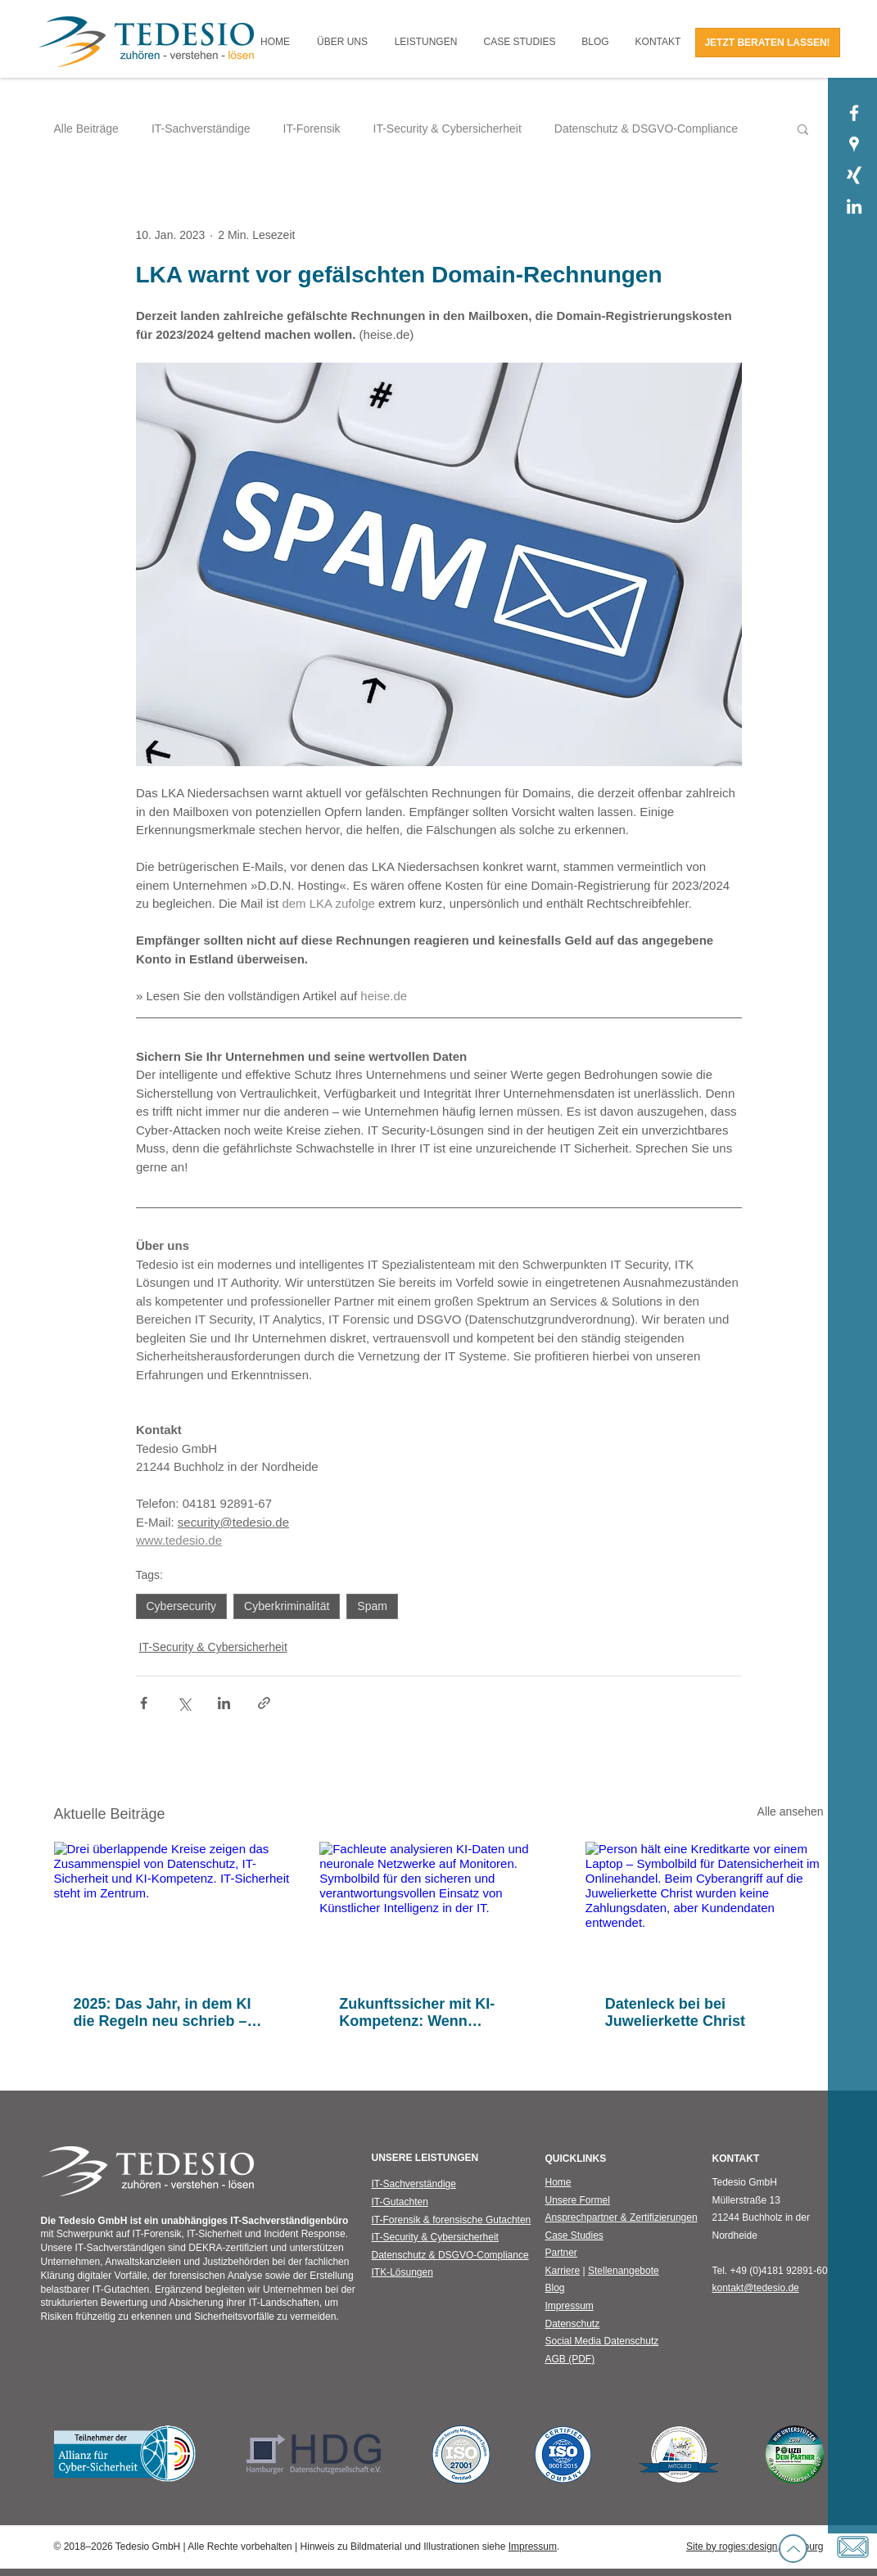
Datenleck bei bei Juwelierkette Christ (675, 2012)
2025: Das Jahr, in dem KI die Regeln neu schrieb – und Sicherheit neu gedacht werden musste (170, 2013)
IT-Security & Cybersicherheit (447, 128)
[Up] (793, 2548)
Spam (372, 1606)
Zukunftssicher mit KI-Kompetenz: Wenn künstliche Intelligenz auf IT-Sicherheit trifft (437, 2013)
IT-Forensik (312, 128)
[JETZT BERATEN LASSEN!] (767, 42)
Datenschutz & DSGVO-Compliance (646, 128)
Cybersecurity (182, 1606)
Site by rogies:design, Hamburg (754, 2546)
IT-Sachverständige (201, 128)
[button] (343, 42)
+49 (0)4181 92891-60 (779, 2270)
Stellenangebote (623, 2270)
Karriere (563, 2270)
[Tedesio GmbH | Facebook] (854, 113)
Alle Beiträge (86, 128)
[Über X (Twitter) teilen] (184, 1703)
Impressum (533, 2546)
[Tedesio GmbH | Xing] (854, 175)
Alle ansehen (790, 1811)
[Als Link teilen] (264, 1703)
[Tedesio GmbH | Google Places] (854, 144)
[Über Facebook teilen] (143, 1703)
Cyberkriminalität (286, 1606)
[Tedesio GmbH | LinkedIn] (854, 206)
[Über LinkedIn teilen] (224, 1703)
